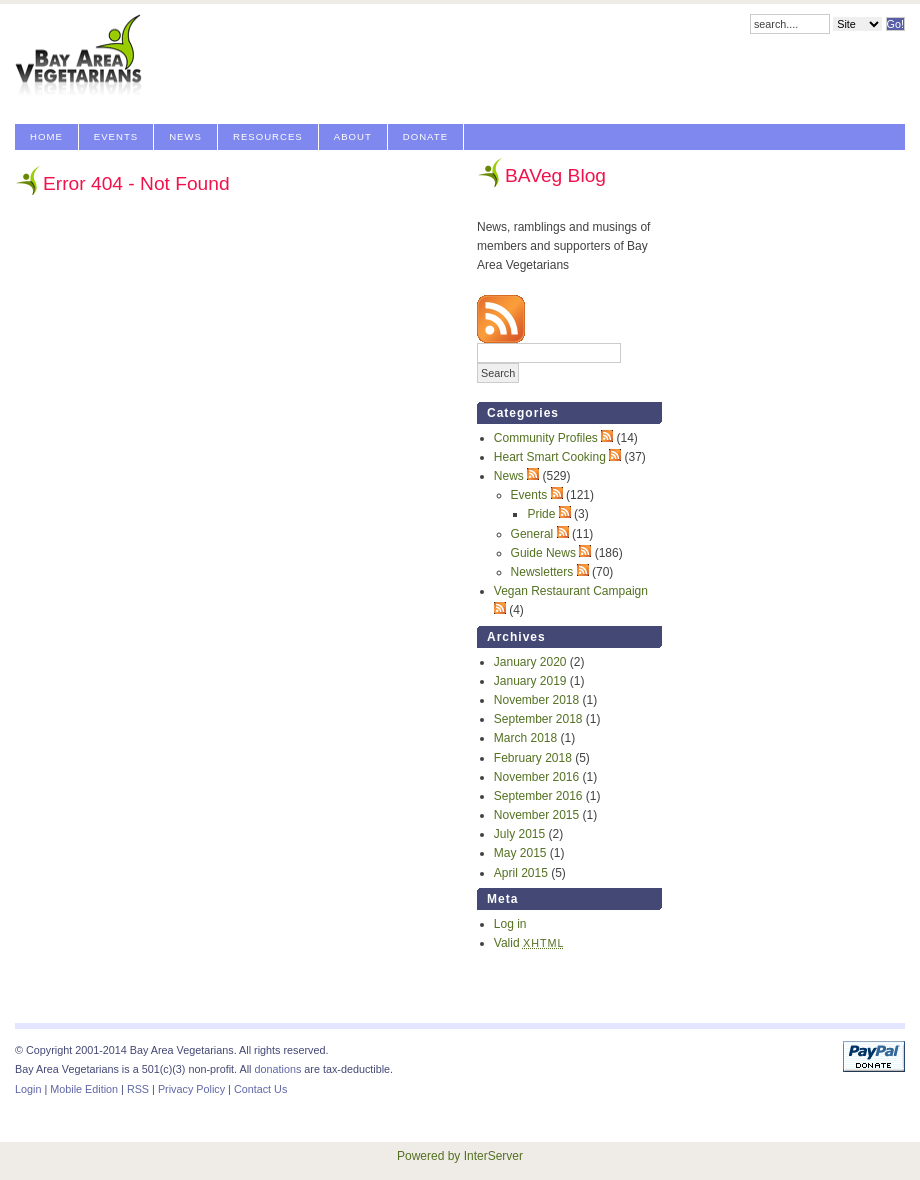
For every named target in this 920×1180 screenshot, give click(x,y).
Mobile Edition (84, 1089)
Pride (541, 514)
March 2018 (525, 738)
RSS (138, 1089)
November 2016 (536, 777)
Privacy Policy (191, 1089)
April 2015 (521, 873)
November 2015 (536, 815)
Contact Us (260, 1089)
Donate (425, 136)
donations (277, 1069)
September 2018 (538, 719)
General (532, 534)
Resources (268, 136)
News (185, 136)
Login (28, 1089)
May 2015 (520, 853)
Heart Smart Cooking (550, 457)
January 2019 (530, 681)
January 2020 (530, 662)
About (353, 136)
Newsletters (542, 572)
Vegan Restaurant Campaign (571, 591)
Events (116, 136)
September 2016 (538, 796)
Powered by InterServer (460, 1156)
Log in (510, 924)
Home (46, 136)
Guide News (543, 553)
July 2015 (519, 834)
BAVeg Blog (555, 175)
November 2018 (536, 700)
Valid (529, 943)
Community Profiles (546, 438)
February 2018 (533, 758)
